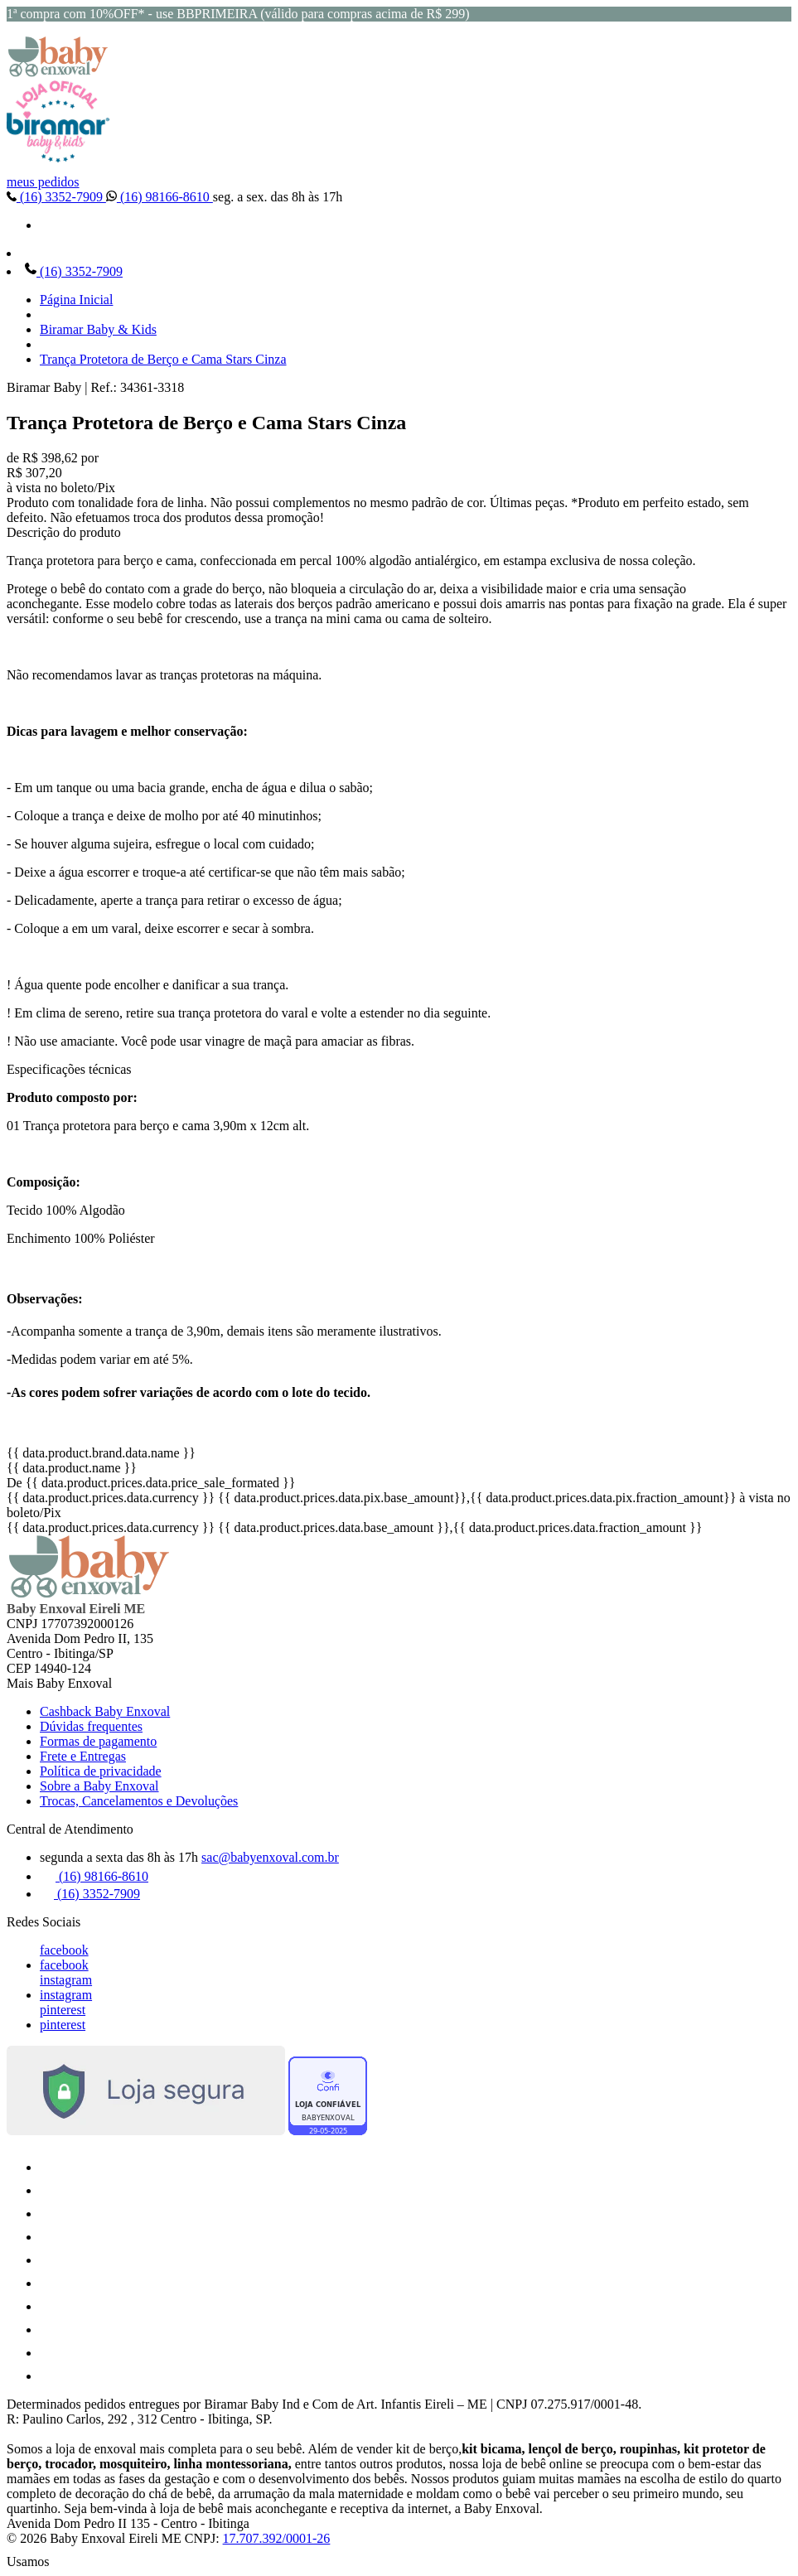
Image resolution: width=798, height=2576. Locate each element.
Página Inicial (76, 299)
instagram (66, 1980)
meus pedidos (43, 182)
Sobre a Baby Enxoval (99, 1786)
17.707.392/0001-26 (277, 2538)
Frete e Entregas (83, 1756)
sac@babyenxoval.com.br (270, 1857)
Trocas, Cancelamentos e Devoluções (139, 1801)
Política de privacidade (101, 1771)
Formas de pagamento (98, 1741)
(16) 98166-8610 (159, 197)
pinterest (62, 2010)
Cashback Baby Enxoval (105, 1711)
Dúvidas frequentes (91, 1726)
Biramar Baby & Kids (98, 329)
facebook (64, 1950)
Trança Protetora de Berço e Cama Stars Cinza (163, 359)
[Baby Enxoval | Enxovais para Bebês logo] (58, 72)
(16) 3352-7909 (56, 197)
